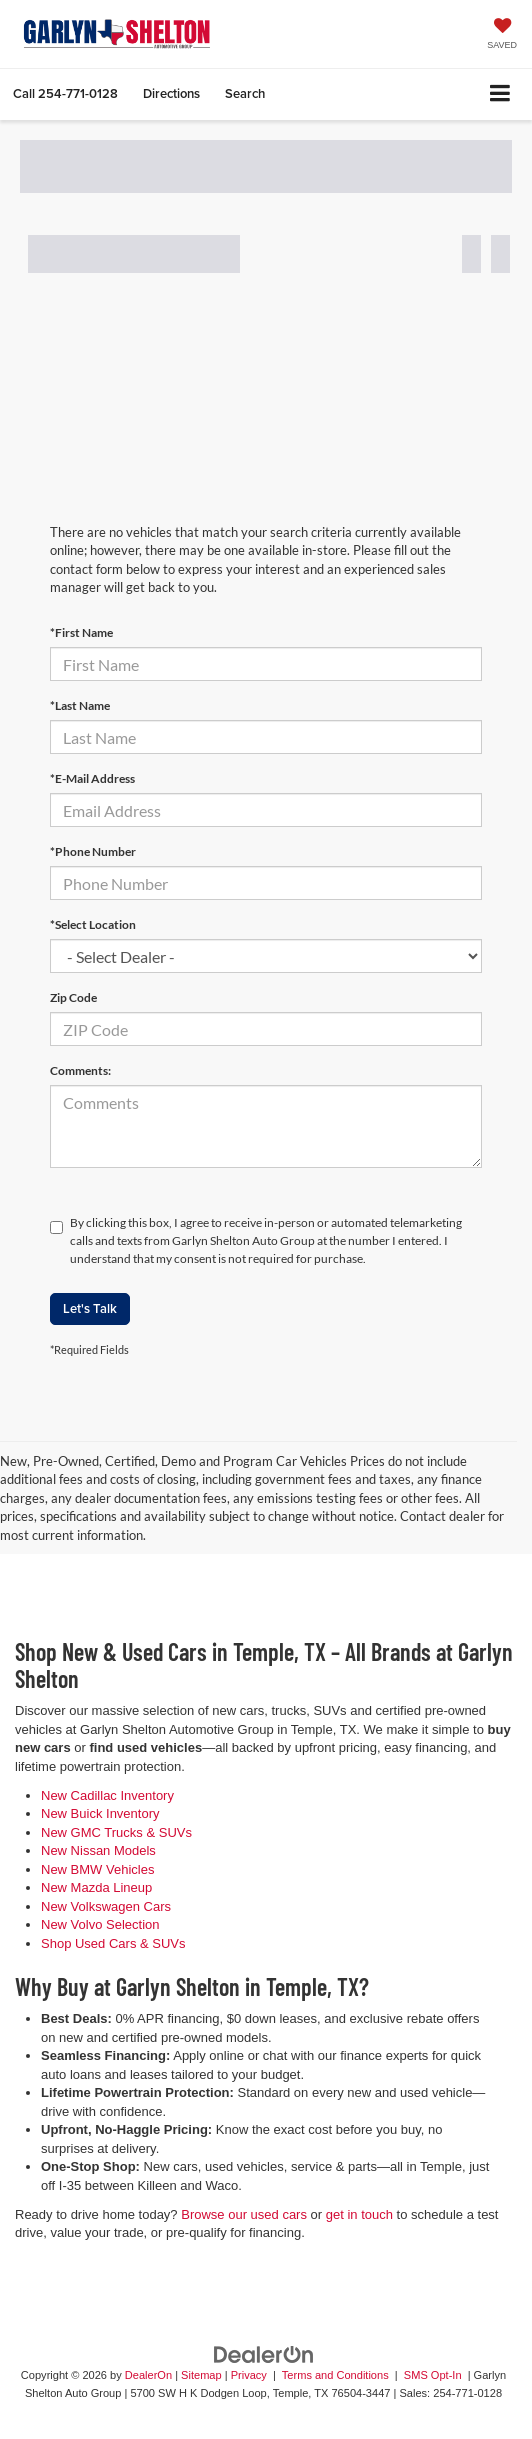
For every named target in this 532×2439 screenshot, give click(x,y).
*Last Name (80, 705)
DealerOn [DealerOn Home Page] (148, 2375)
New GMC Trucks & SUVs (116, 1832)
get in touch (359, 2214)
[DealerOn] (264, 2353)
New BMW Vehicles (97, 1869)
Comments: (80, 1070)
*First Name (81, 632)
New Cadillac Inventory (107, 1795)
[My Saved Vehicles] (502, 35)
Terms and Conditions (337, 2375)
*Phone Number (93, 851)
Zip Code (73, 997)
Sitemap (201, 2375)
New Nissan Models (98, 1850)
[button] (65, 93)
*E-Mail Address (92, 778)
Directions (171, 93)
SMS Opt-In (434, 2375)
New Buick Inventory (100, 1813)
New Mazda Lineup (96, 1887)
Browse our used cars (244, 2214)
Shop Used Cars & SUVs (113, 1943)
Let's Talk (90, 1308)
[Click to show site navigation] (500, 94)
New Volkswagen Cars (106, 1906)
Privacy (249, 2375)
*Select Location (93, 924)
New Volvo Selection (100, 1924)
